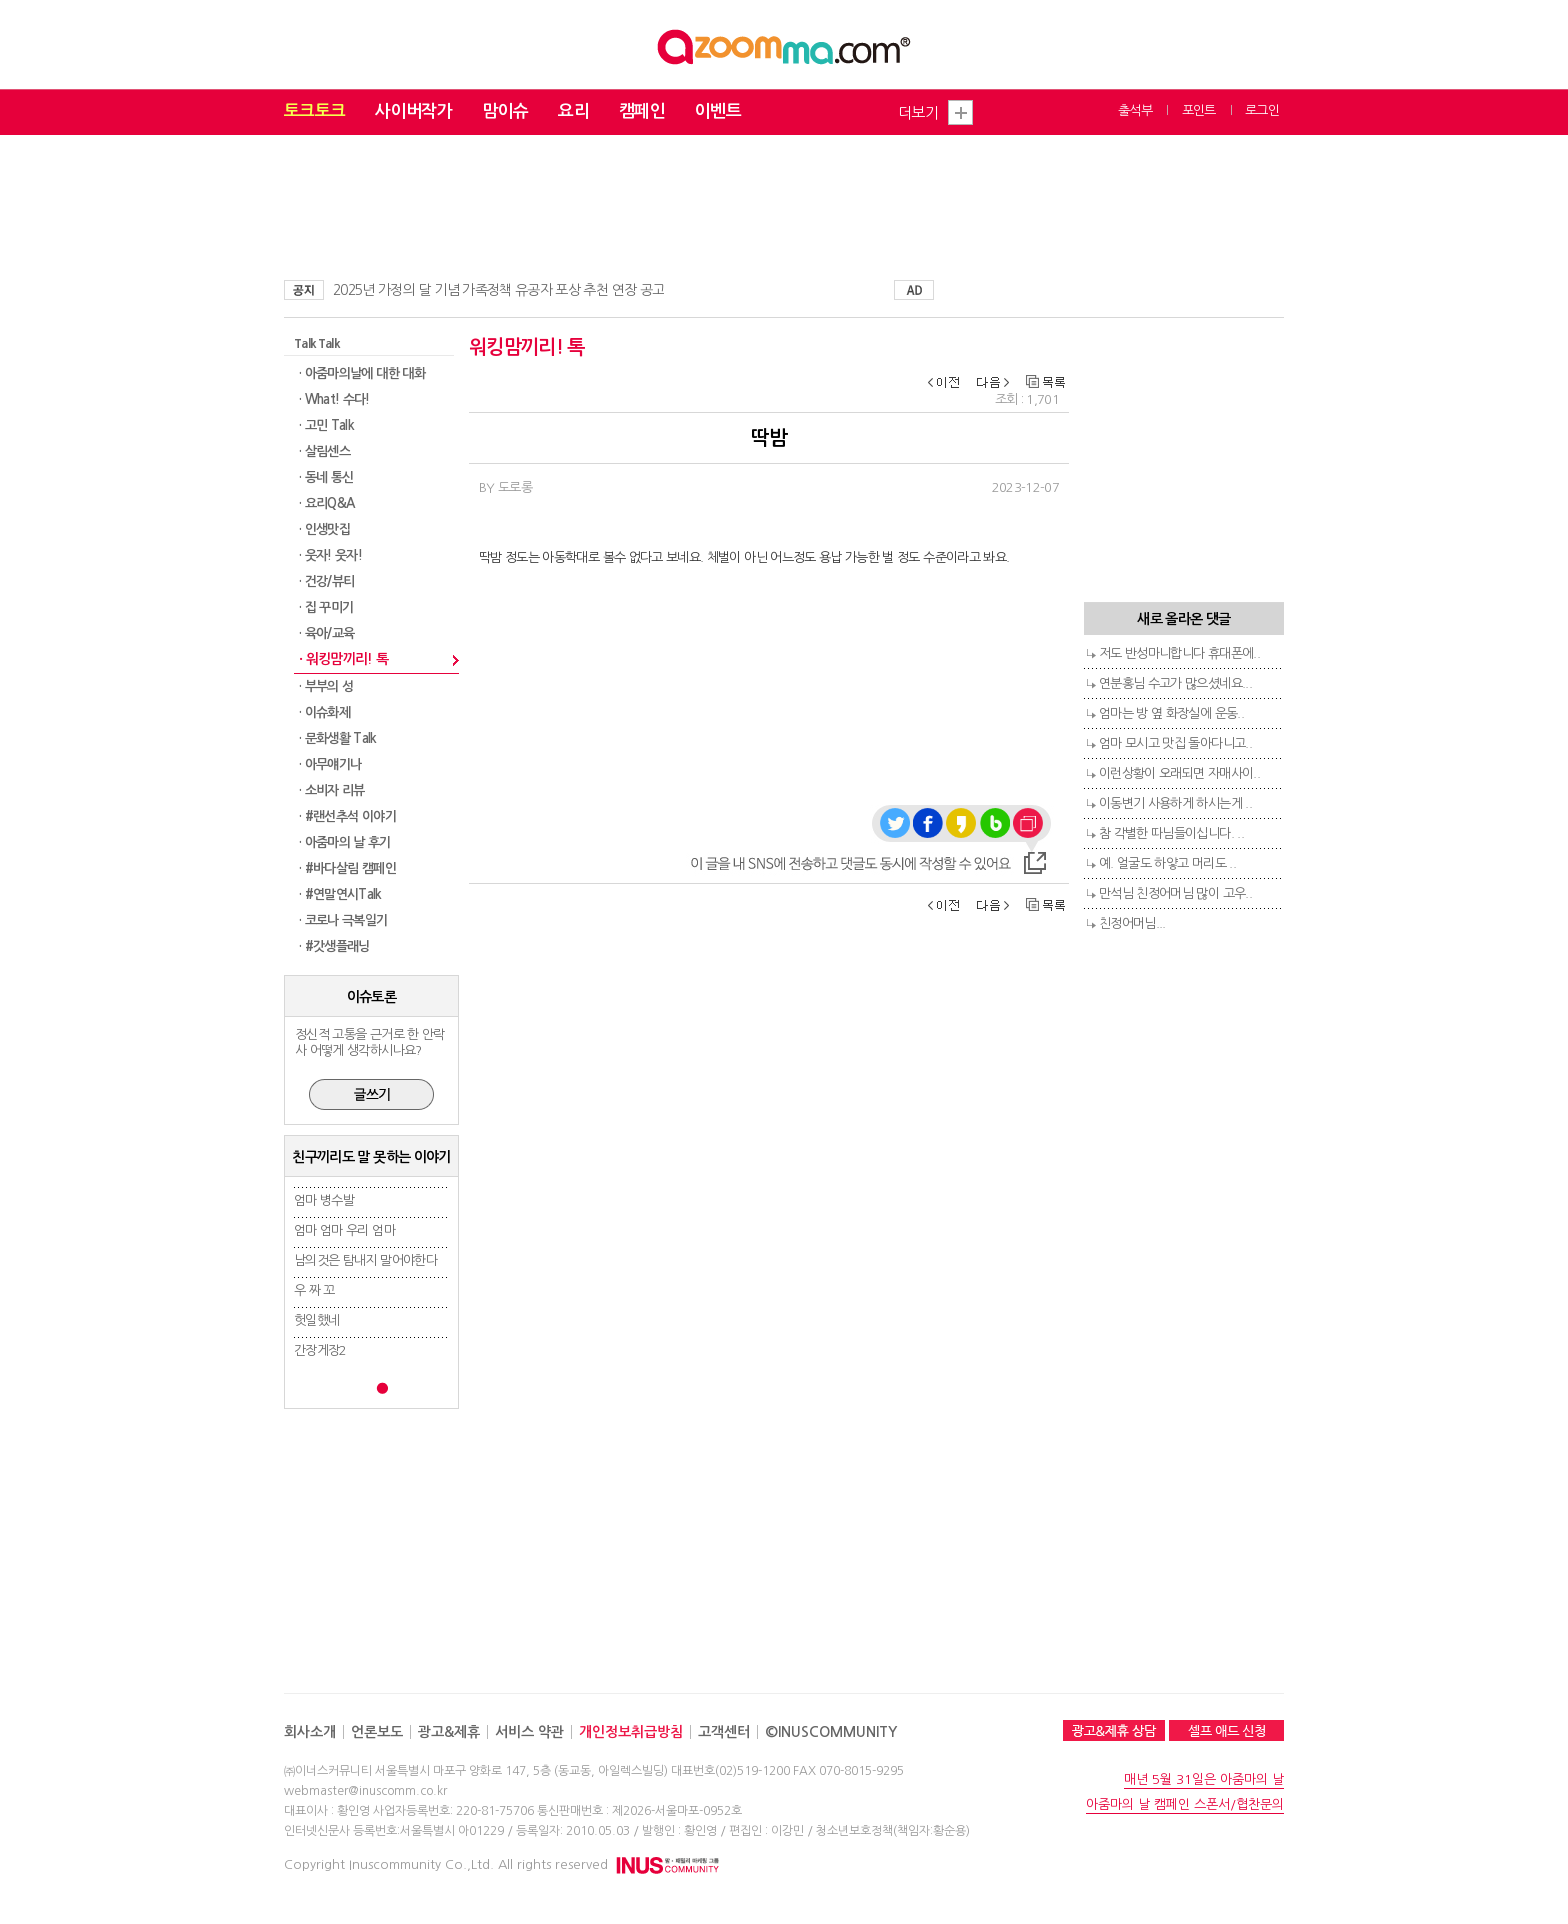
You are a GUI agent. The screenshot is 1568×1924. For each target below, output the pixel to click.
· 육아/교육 (326, 633)
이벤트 (718, 111)
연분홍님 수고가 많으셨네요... (1175, 683)
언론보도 (377, 1732)
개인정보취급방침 (631, 1732)
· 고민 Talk (326, 425)
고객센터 (724, 1732)
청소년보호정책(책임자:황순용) (893, 1831)
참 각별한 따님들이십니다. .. (1171, 833)
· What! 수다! (334, 399)
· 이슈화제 (324, 712)
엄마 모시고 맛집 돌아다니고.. (1175, 743)
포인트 (1199, 110)
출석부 (1135, 110)
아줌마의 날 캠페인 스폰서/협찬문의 (1185, 1804)
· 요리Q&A (326, 503)
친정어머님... (1132, 923)
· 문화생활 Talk (338, 738)
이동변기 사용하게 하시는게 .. (1175, 803)
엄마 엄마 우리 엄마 (344, 1230)
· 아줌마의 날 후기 (345, 842)
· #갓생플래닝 (334, 946)
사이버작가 (413, 111)
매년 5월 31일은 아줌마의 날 (1204, 1779)
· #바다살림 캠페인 (347, 868)
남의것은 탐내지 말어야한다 (365, 1260)
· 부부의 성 (326, 686)
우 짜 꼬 (314, 1290)
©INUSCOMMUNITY (831, 1732)
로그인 (1262, 110)
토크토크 (314, 111)
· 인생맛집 (324, 529)
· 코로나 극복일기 (343, 920)
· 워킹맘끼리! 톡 (344, 659)
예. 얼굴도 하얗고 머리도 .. (1167, 863)
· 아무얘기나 (330, 764)
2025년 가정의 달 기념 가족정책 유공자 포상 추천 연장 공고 (498, 290)
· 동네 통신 (326, 477)
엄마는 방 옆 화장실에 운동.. (1171, 713)
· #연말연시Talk (340, 894)
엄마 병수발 (324, 1200)
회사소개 (310, 1732)
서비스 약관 (529, 1732)
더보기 (918, 112)
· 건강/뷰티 (326, 581)
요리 (573, 111)
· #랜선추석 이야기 (347, 816)
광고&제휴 (449, 1732)
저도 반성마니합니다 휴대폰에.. (1179, 653)
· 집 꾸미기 (326, 607)
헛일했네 (316, 1320)
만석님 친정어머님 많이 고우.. (1175, 893)
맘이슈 (505, 111)
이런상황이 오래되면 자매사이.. (1179, 773)
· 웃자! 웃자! (330, 555)
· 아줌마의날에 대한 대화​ (362, 373)
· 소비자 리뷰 (332, 790)
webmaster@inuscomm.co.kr (365, 1791)
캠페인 (642, 111)
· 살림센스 (324, 451)
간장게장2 (320, 1350)
